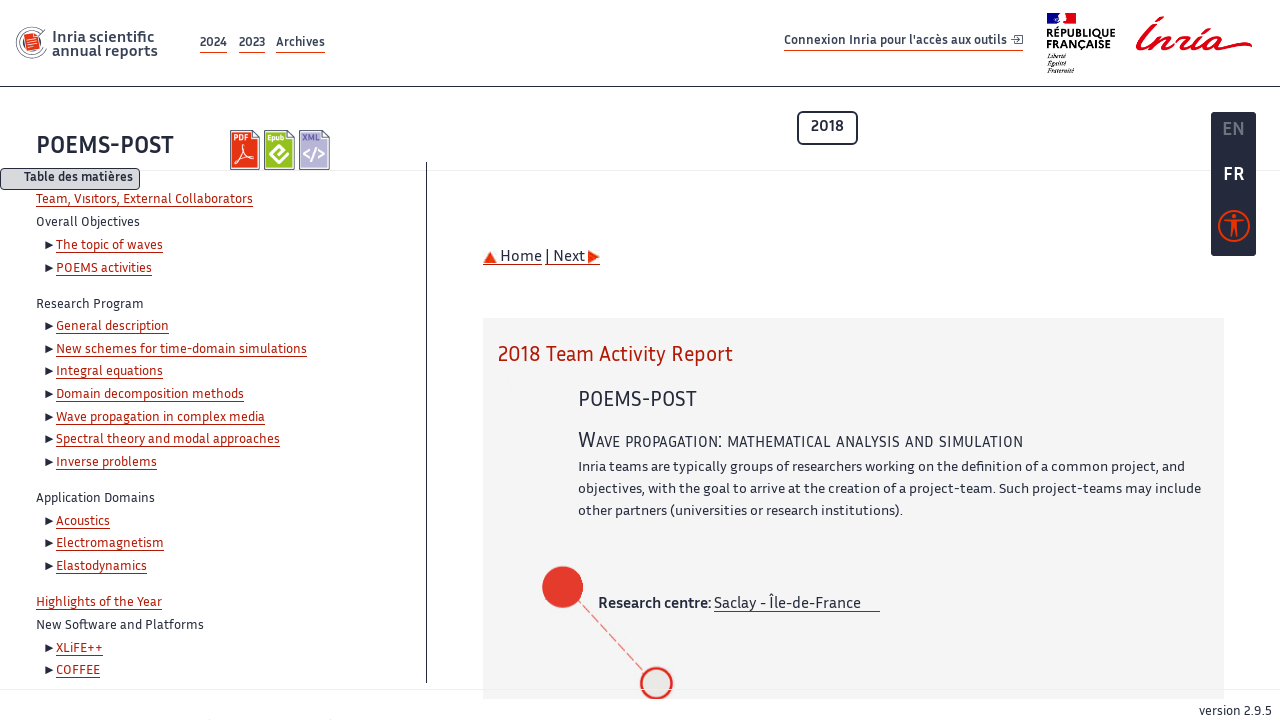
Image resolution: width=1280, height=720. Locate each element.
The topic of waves (109, 246)
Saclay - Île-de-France (787, 604)
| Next (572, 257)
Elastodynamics (101, 567)
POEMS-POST (105, 147)
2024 (213, 43)
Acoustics (83, 522)
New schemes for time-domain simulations (181, 350)
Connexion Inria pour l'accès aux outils (903, 42)
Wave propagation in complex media (160, 418)
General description (112, 327)
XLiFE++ (79, 649)
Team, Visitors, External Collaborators (144, 200)
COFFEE (78, 671)
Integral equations (109, 372)
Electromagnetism (110, 544)
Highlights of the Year (99, 603)
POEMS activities (104, 269)
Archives (300, 43)
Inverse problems (106, 463)
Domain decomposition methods (150, 395)
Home (512, 257)
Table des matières (78, 179)
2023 (252, 43)
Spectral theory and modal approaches (168, 440)
